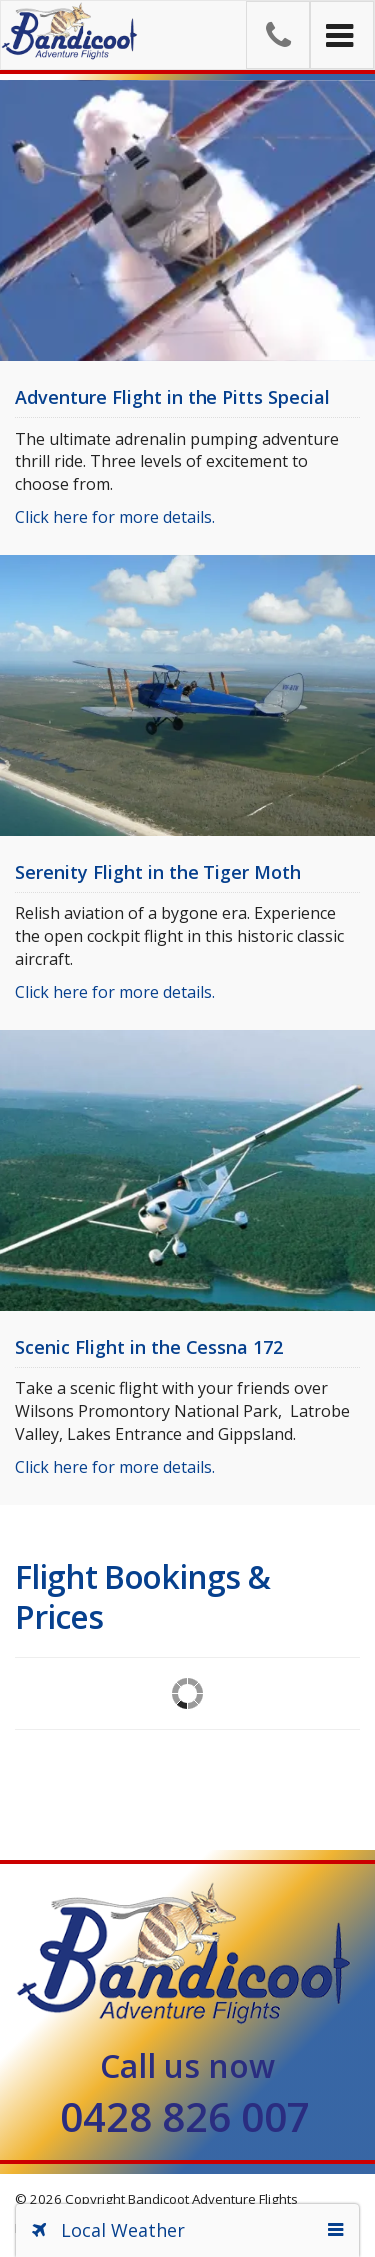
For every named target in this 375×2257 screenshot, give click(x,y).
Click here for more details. (115, 517)
